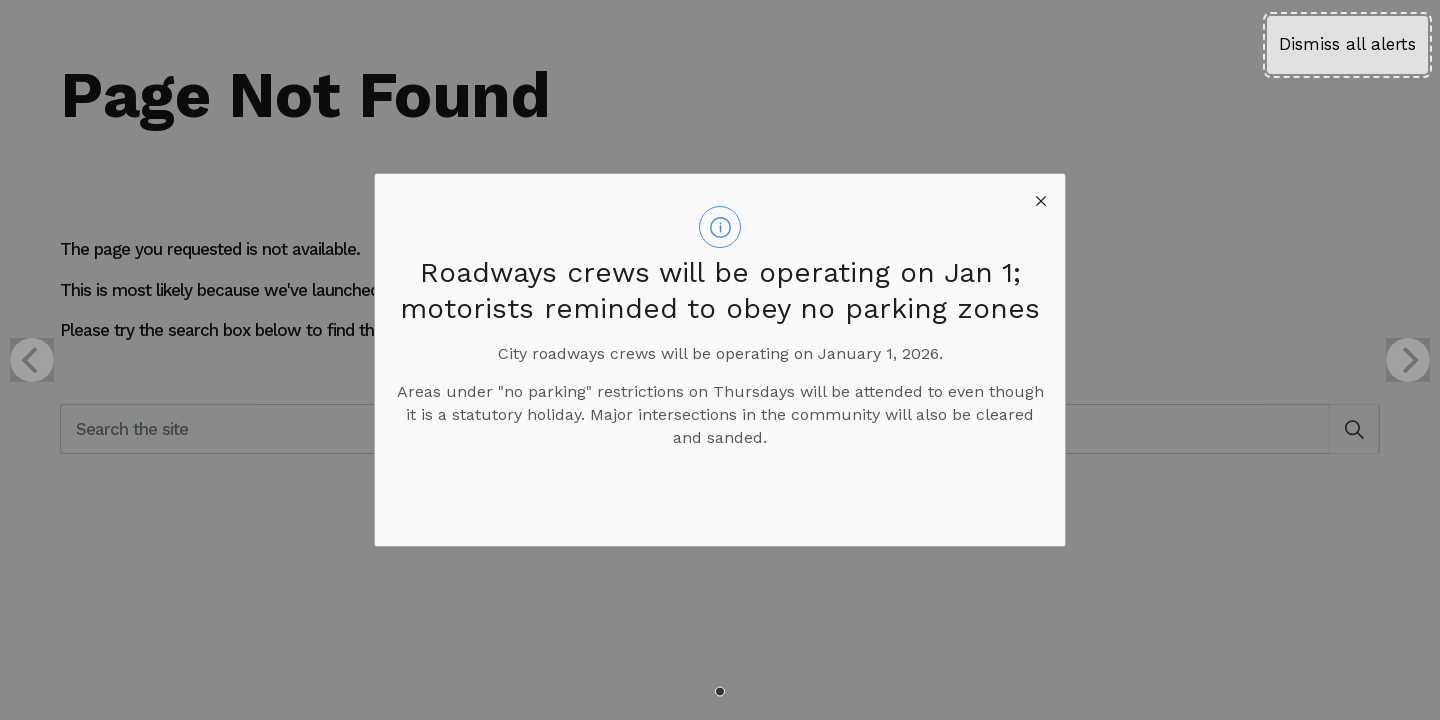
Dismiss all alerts (1347, 44)
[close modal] (1041, 198)
